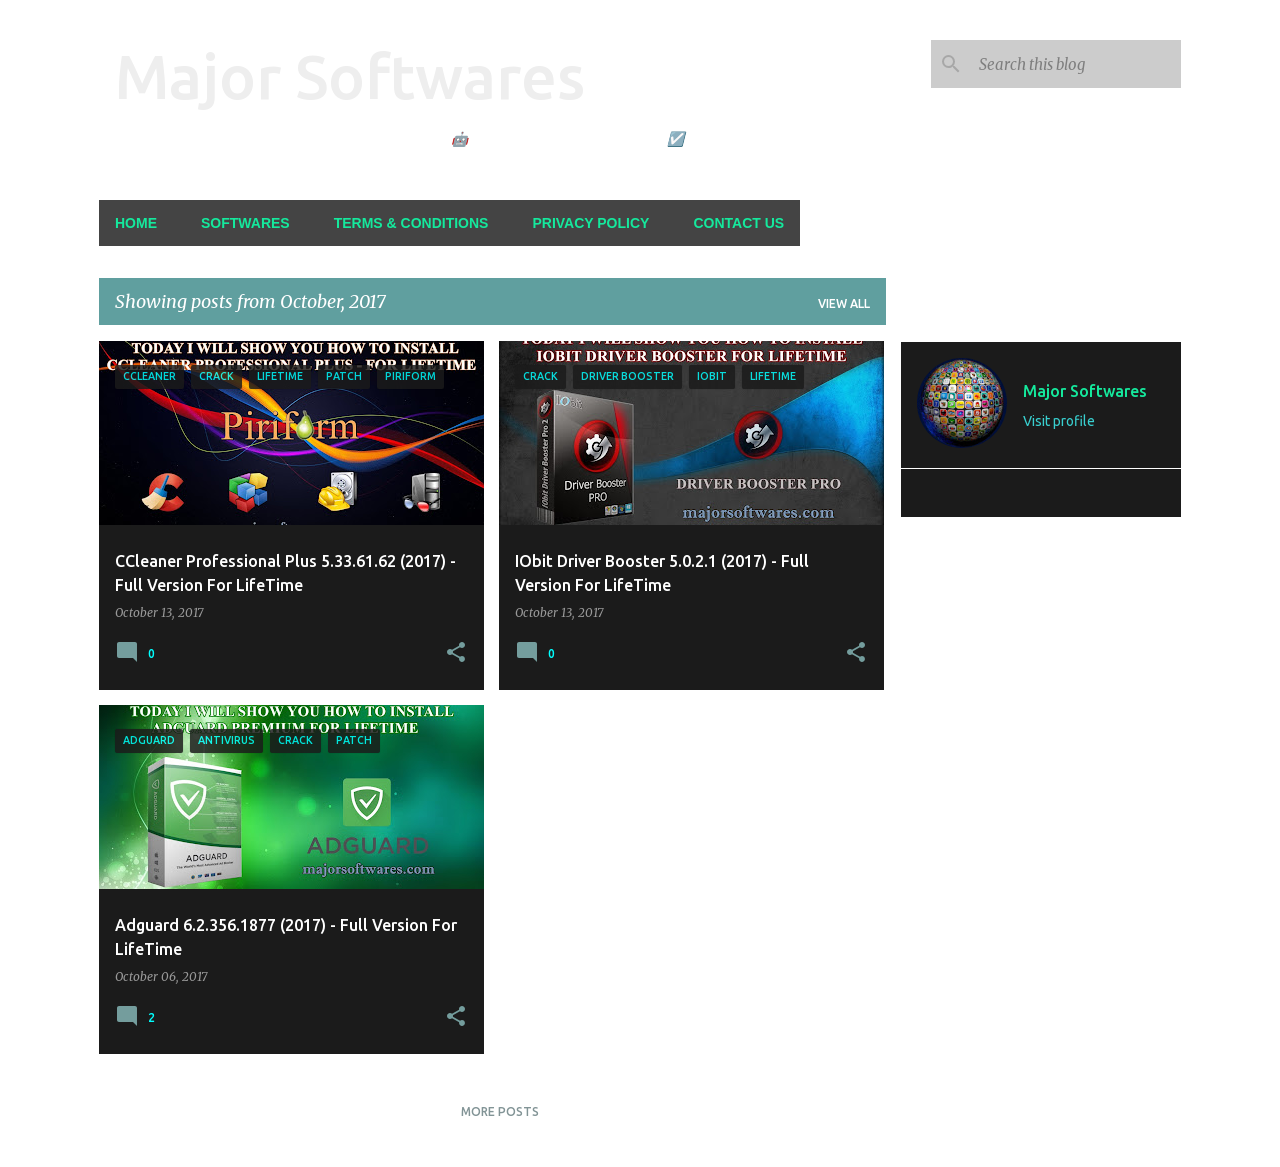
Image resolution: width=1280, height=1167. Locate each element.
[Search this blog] (1076, 64)
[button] (456, 653)
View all (844, 303)
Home (136, 223)
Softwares (245, 223)
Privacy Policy (590, 223)
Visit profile (1059, 421)
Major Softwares (350, 76)
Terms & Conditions (411, 223)
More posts (500, 1111)
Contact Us (738, 223)
